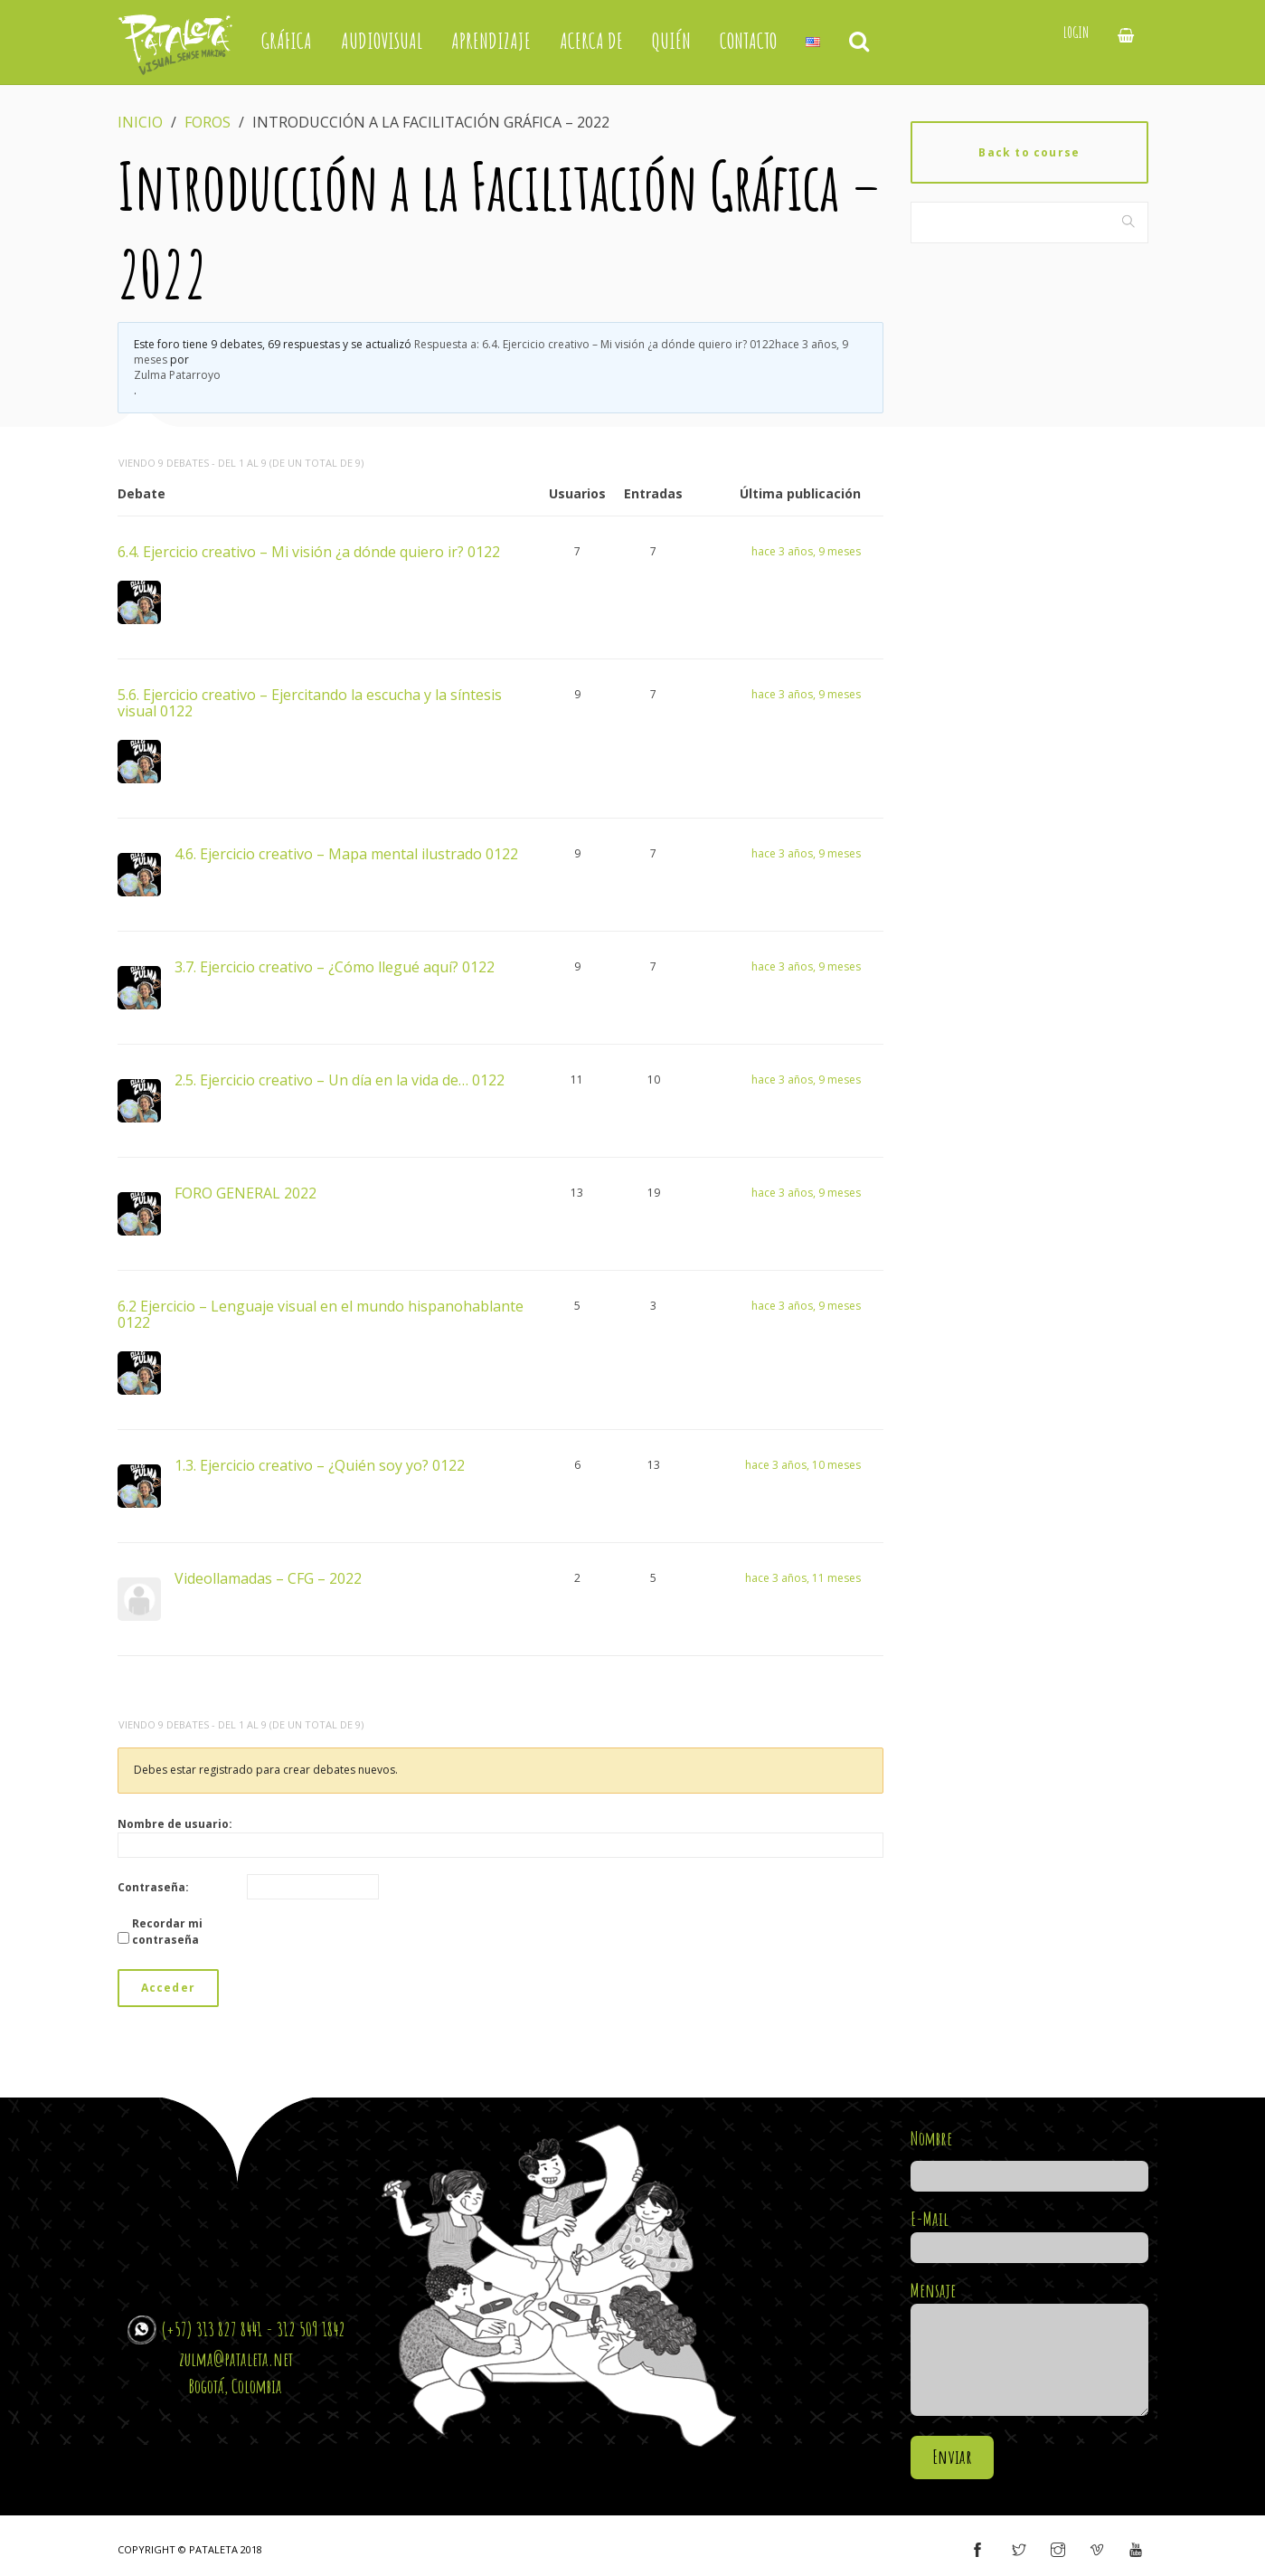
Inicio (140, 122)
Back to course (1029, 152)
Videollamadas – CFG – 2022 (268, 1577)
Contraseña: (153, 1887)
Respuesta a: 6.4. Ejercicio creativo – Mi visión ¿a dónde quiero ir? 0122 (491, 351)
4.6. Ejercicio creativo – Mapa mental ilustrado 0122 (346, 853)
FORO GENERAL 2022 (245, 1192)
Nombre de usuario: (175, 1824)
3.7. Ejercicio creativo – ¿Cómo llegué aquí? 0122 (335, 966)
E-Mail (1029, 2233)
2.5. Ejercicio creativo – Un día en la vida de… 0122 (340, 1079)
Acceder (168, 1987)
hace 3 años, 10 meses (803, 1465)
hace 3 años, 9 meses (806, 551)
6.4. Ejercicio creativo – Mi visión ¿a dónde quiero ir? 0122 (309, 551)
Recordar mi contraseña (167, 1931)
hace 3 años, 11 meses (803, 1578)
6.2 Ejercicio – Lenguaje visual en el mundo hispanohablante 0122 (321, 1313)
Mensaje (1029, 2349)
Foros (207, 122)
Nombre (1029, 2157)
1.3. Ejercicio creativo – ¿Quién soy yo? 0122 (320, 1464)
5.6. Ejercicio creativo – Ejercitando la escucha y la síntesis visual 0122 (310, 702)
